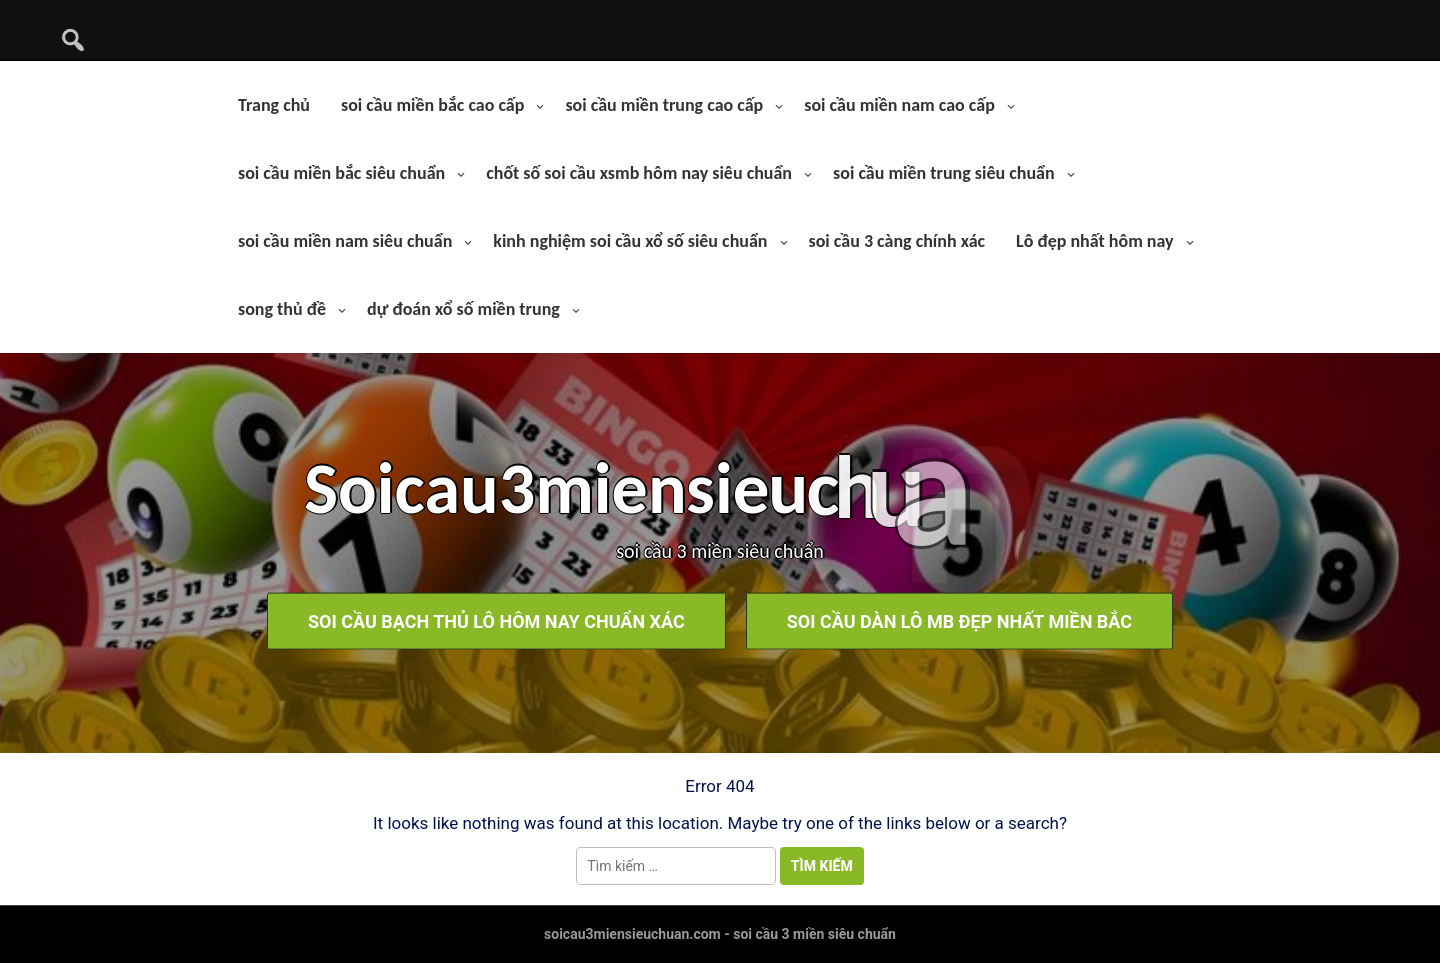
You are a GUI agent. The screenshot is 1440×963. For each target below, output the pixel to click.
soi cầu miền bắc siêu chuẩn (341, 173)
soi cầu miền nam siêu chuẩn (345, 241)
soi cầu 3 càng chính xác (897, 241)
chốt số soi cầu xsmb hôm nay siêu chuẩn (639, 173)
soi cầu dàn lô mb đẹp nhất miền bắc (959, 620)
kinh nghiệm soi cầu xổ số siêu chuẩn (630, 241)
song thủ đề (282, 309)
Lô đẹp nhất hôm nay (1095, 241)
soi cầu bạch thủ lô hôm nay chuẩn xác (496, 620)
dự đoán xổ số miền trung (463, 309)
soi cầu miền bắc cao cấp (432, 105)
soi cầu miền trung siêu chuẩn (944, 173)
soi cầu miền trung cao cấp (664, 105)
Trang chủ (274, 105)
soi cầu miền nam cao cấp (899, 105)
